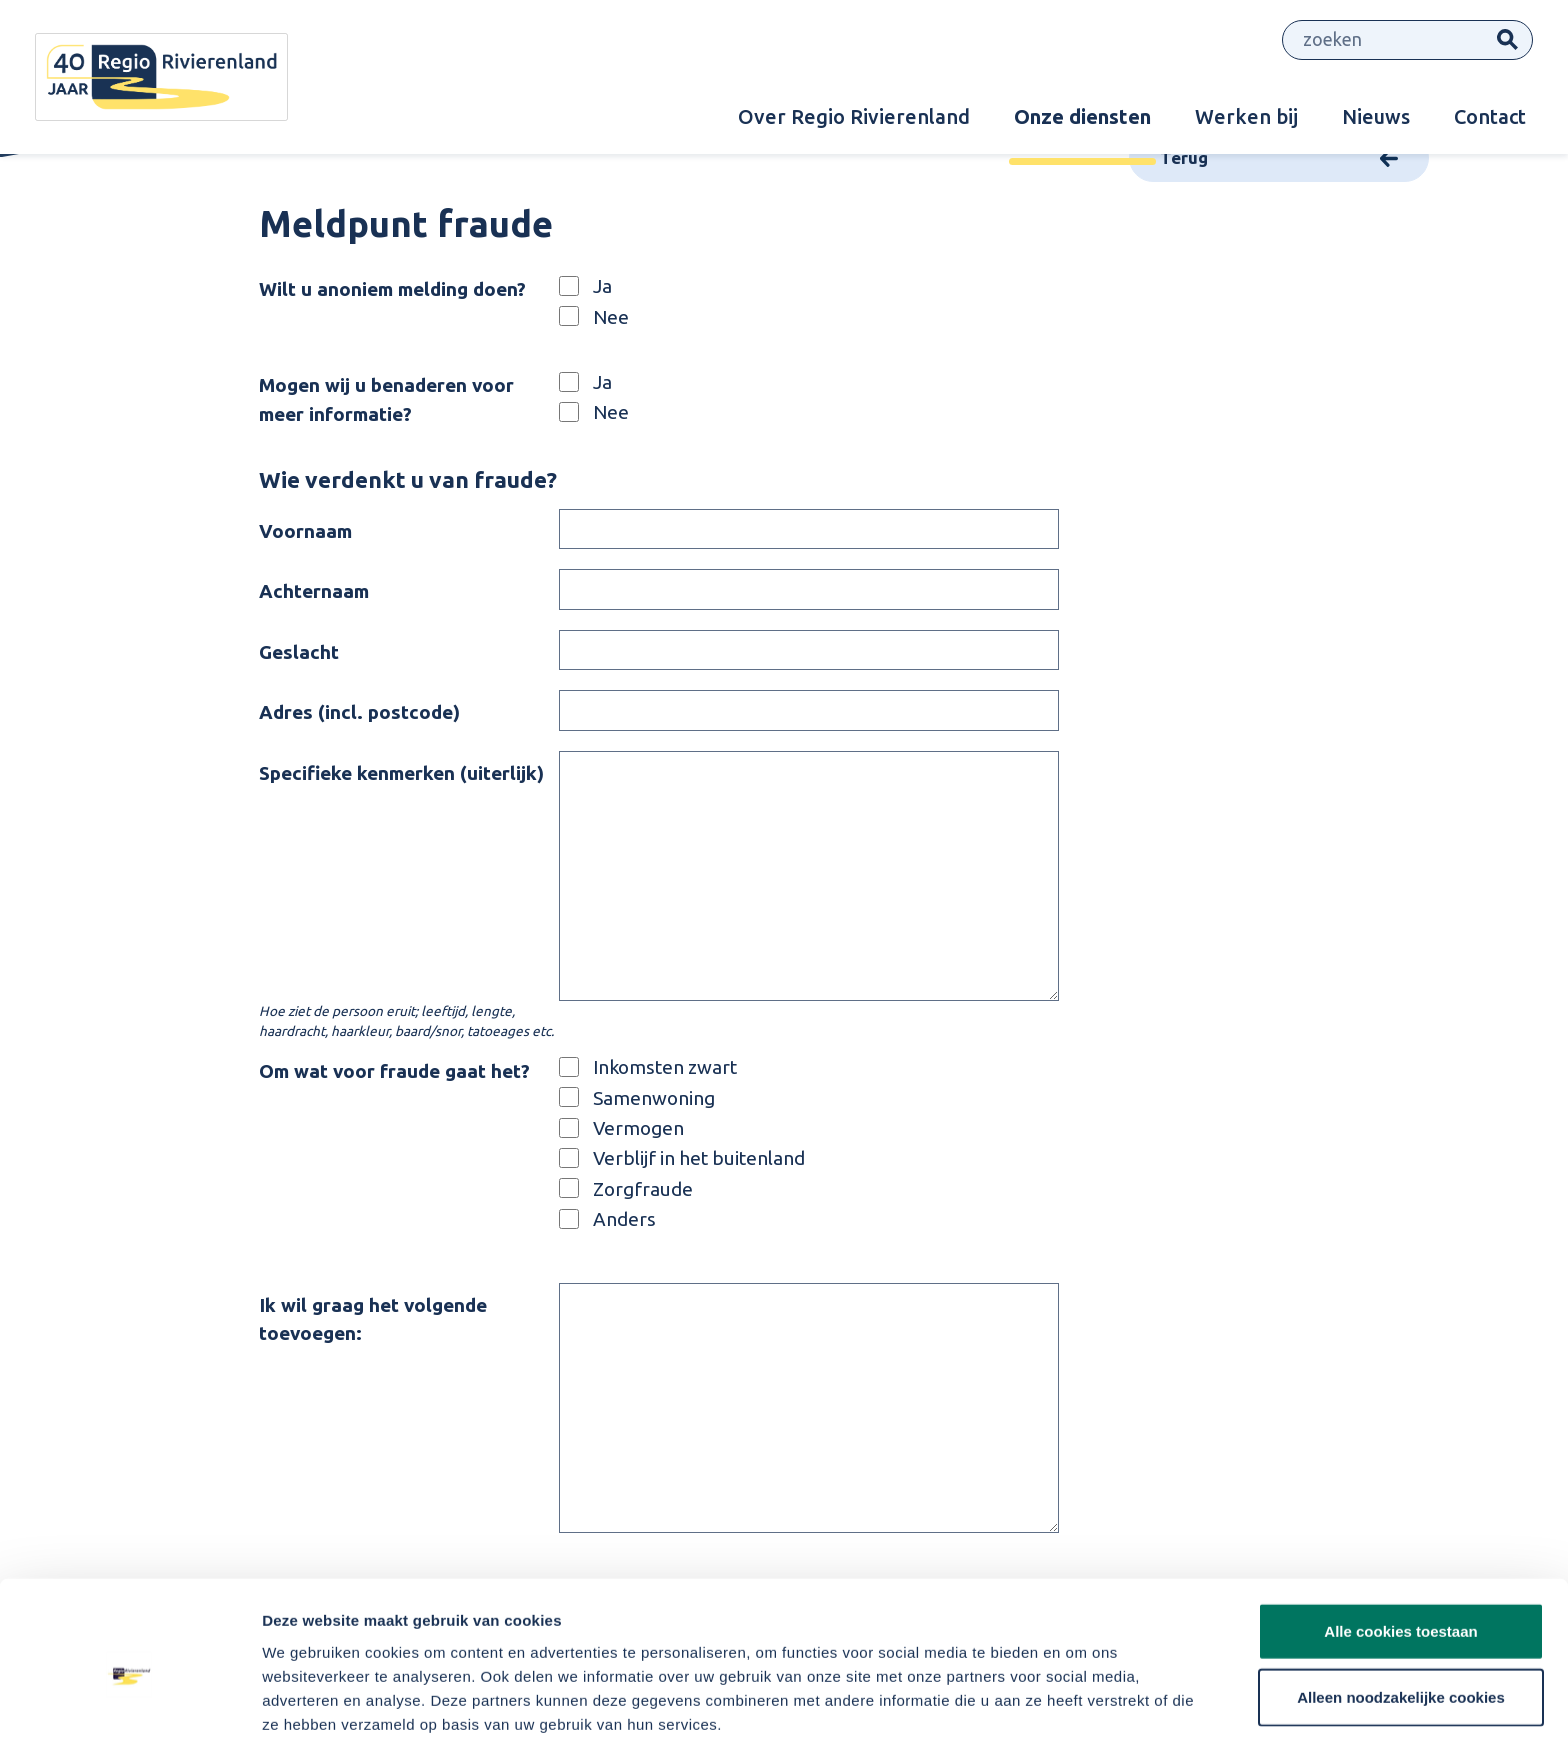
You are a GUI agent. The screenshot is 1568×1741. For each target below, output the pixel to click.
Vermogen (638, 1128)
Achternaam (314, 591)
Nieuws (1376, 116)
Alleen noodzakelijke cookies (1401, 1610)
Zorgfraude (643, 1188)
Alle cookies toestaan (1400, 1544)
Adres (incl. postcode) (359, 712)
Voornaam (305, 531)
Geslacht (299, 652)
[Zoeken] (1383, 40)
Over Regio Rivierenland (854, 116)
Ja (602, 286)
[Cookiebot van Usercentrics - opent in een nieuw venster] (129, 1702)
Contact (1490, 116)
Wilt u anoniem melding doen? (392, 289)
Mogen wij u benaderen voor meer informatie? (386, 399)
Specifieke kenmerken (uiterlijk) (401, 773)
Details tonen (1080, 1701)
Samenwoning (654, 1097)
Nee (611, 316)
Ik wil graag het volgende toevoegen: (373, 1319)
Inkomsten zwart (665, 1067)
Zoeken (1507, 40)
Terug (1184, 157)
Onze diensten (1082, 116)
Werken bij (1246, 116)
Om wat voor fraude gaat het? (394, 1071)
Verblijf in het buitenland (699, 1158)
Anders (624, 1218)
